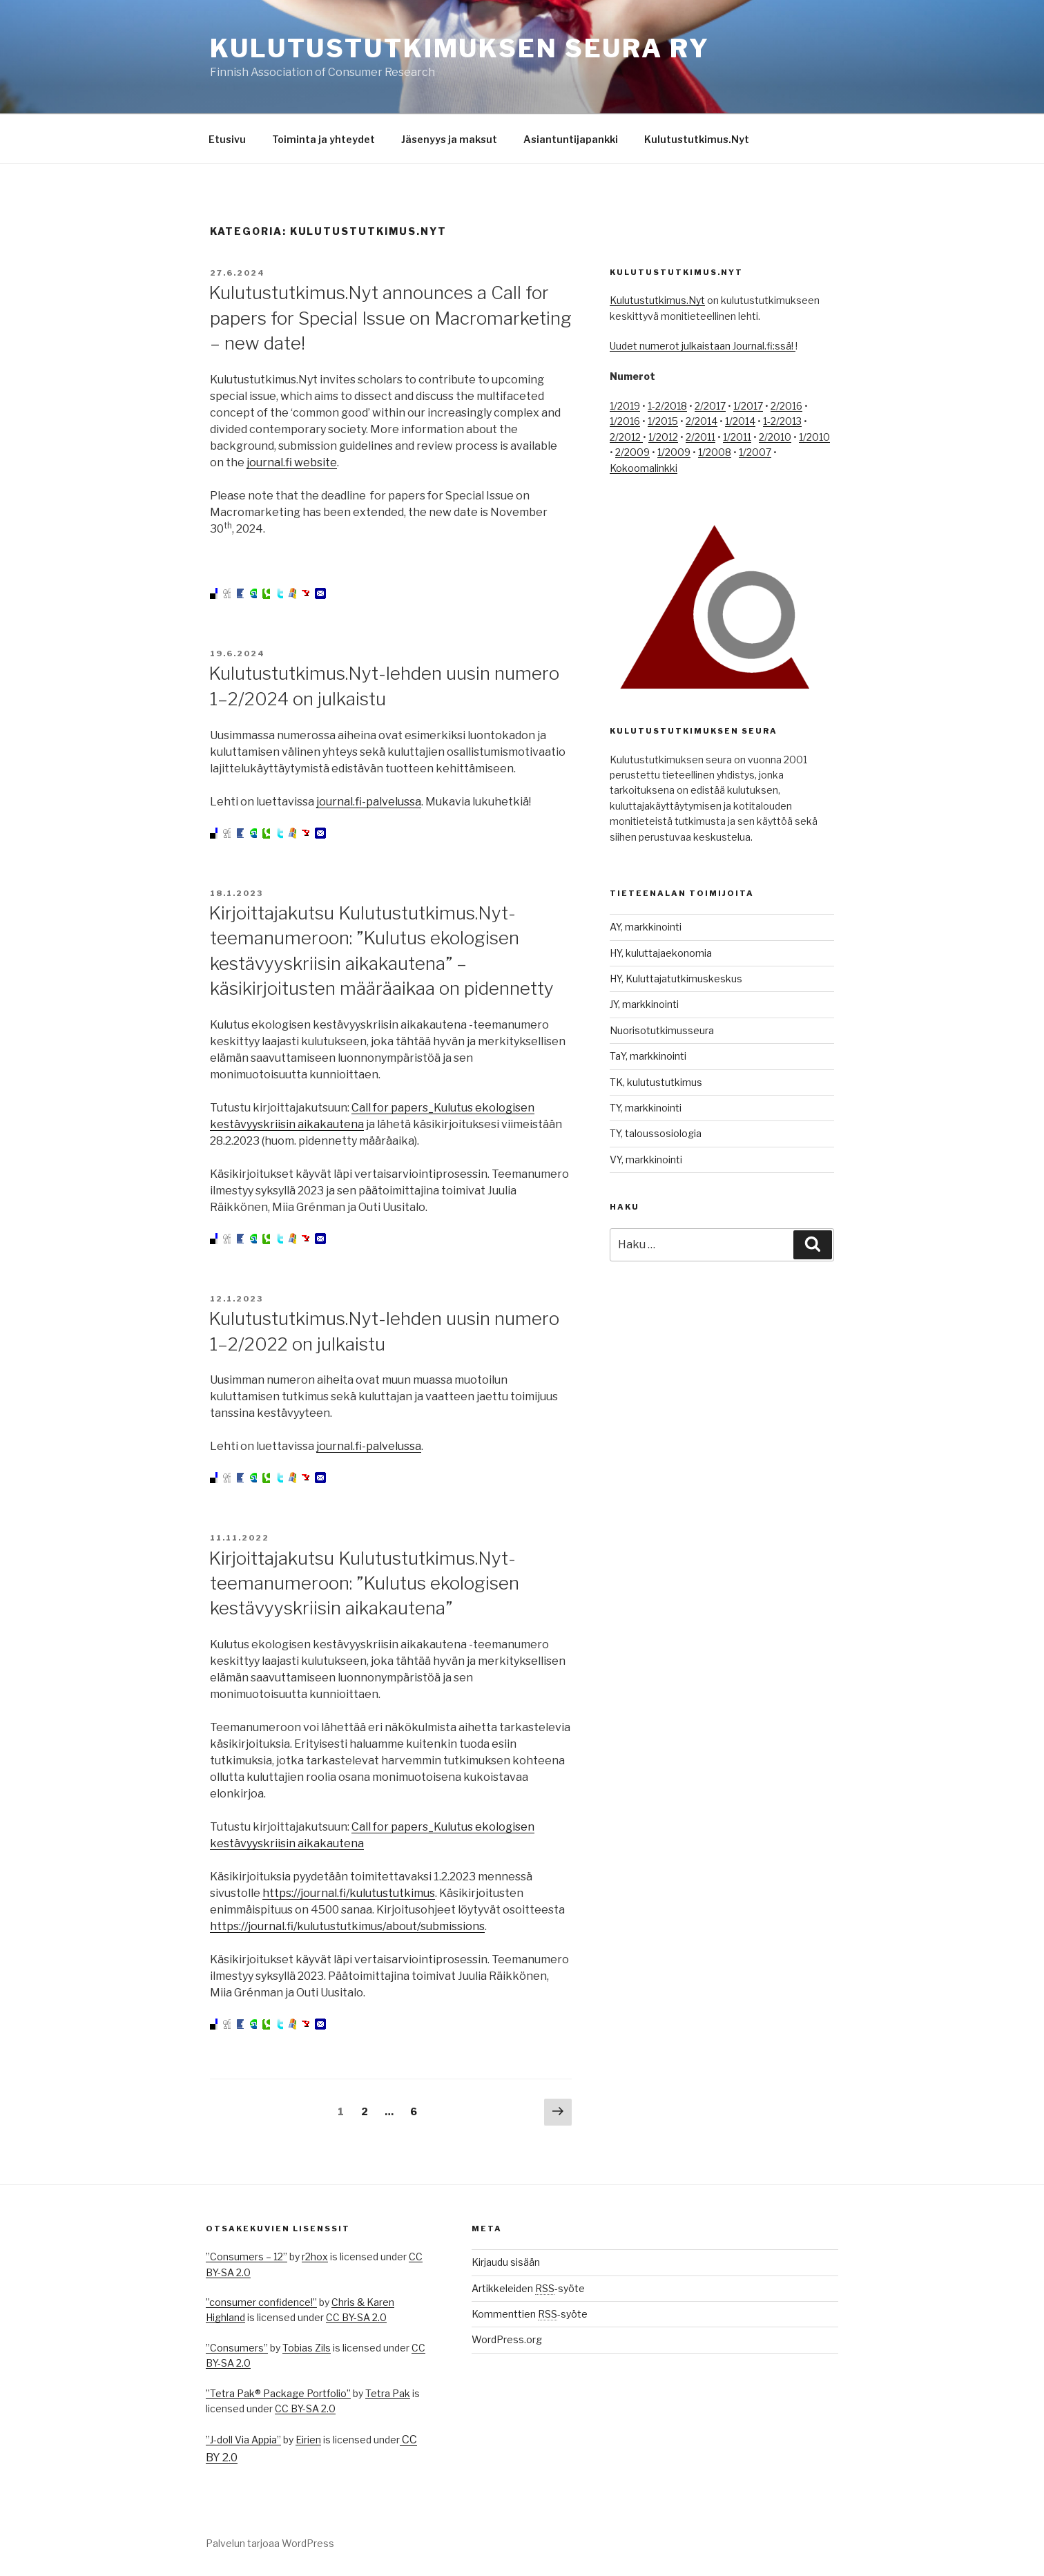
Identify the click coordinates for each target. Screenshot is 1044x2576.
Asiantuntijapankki (570, 139)
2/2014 (701, 421)
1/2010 (814, 437)
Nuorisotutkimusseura (662, 1030)
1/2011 (737, 437)
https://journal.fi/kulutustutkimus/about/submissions (347, 1926)
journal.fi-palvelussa (368, 801)
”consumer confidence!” (261, 2302)
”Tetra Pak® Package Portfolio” (278, 2393)
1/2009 (673, 452)
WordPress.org (507, 2339)
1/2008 (714, 452)
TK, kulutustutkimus (656, 1082)
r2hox (315, 2256)
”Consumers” (237, 2348)
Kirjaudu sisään (506, 2262)
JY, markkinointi (644, 1004)
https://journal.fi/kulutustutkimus (348, 1893)
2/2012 (626, 437)
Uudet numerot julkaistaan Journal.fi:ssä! (702, 346)
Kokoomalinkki (643, 468)
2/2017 (710, 406)
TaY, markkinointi (648, 1056)
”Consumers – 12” (246, 2256)
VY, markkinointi (646, 1159)
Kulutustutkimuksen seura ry (460, 48)
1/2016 (625, 421)
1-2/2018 (667, 406)
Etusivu (227, 139)
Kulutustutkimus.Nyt (696, 139)
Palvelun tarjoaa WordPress (270, 2543)
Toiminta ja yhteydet (323, 139)
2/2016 (786, 406)
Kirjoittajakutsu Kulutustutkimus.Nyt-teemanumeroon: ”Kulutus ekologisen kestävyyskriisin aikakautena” (364, 1583)
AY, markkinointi (646, 927)
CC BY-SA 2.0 (356, 2317)
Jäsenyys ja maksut (449, 139)
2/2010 (775, 437)
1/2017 (748, 406)
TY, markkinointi (646, 1108)
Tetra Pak (387, 2393)
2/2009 (632, 452)
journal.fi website (291, 462)
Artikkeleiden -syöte (528, 2288)
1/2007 (755, 452)
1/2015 (663, 421)
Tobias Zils (306, 2348)
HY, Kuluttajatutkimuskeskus (676, 978)
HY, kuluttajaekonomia (661, 953)
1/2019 (625, 406)
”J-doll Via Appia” (243, 2439)
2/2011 (700, 437)
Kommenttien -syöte (530, 2314)
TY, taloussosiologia (656, 1133)
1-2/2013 (782, 421)
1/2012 (663, 437)
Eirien (308, 2439)
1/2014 (740, 421)
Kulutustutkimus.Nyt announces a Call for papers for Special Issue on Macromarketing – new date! (390, 318)
